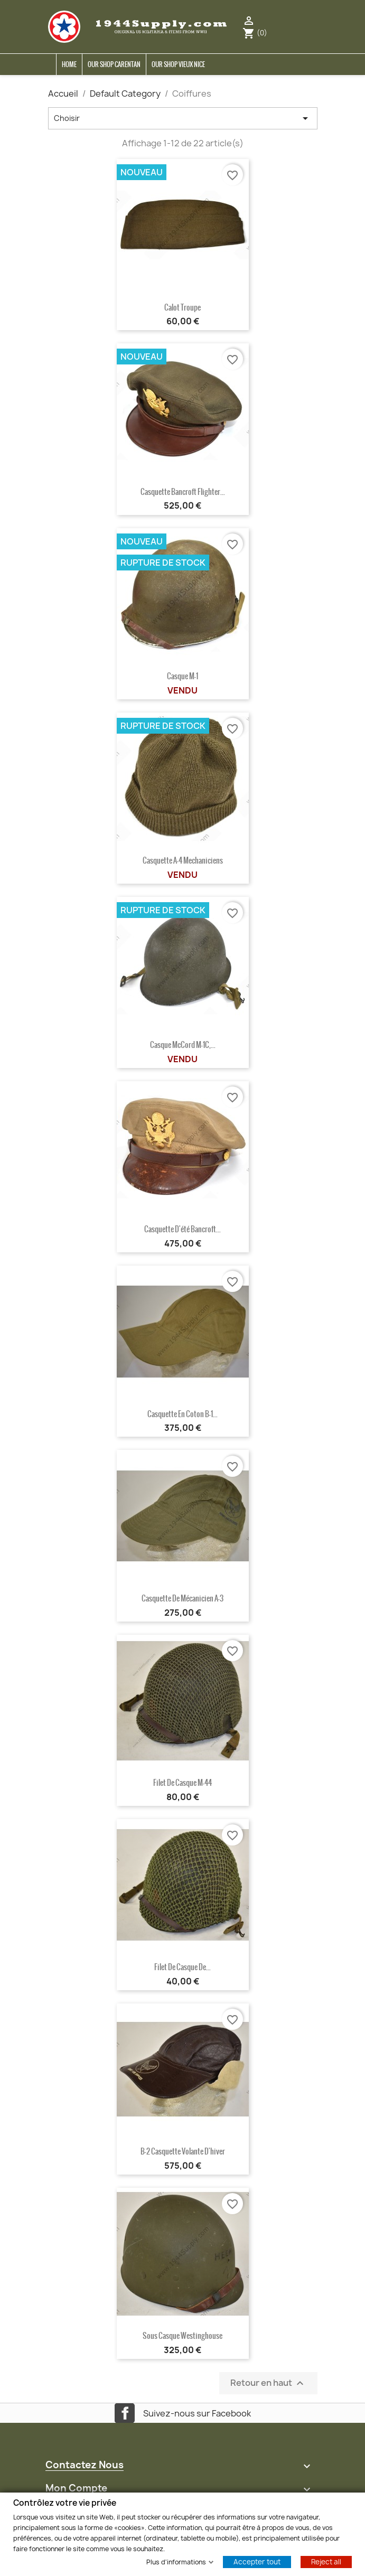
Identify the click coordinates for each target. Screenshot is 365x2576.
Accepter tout (256, 2561)
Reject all (326, 2561)
